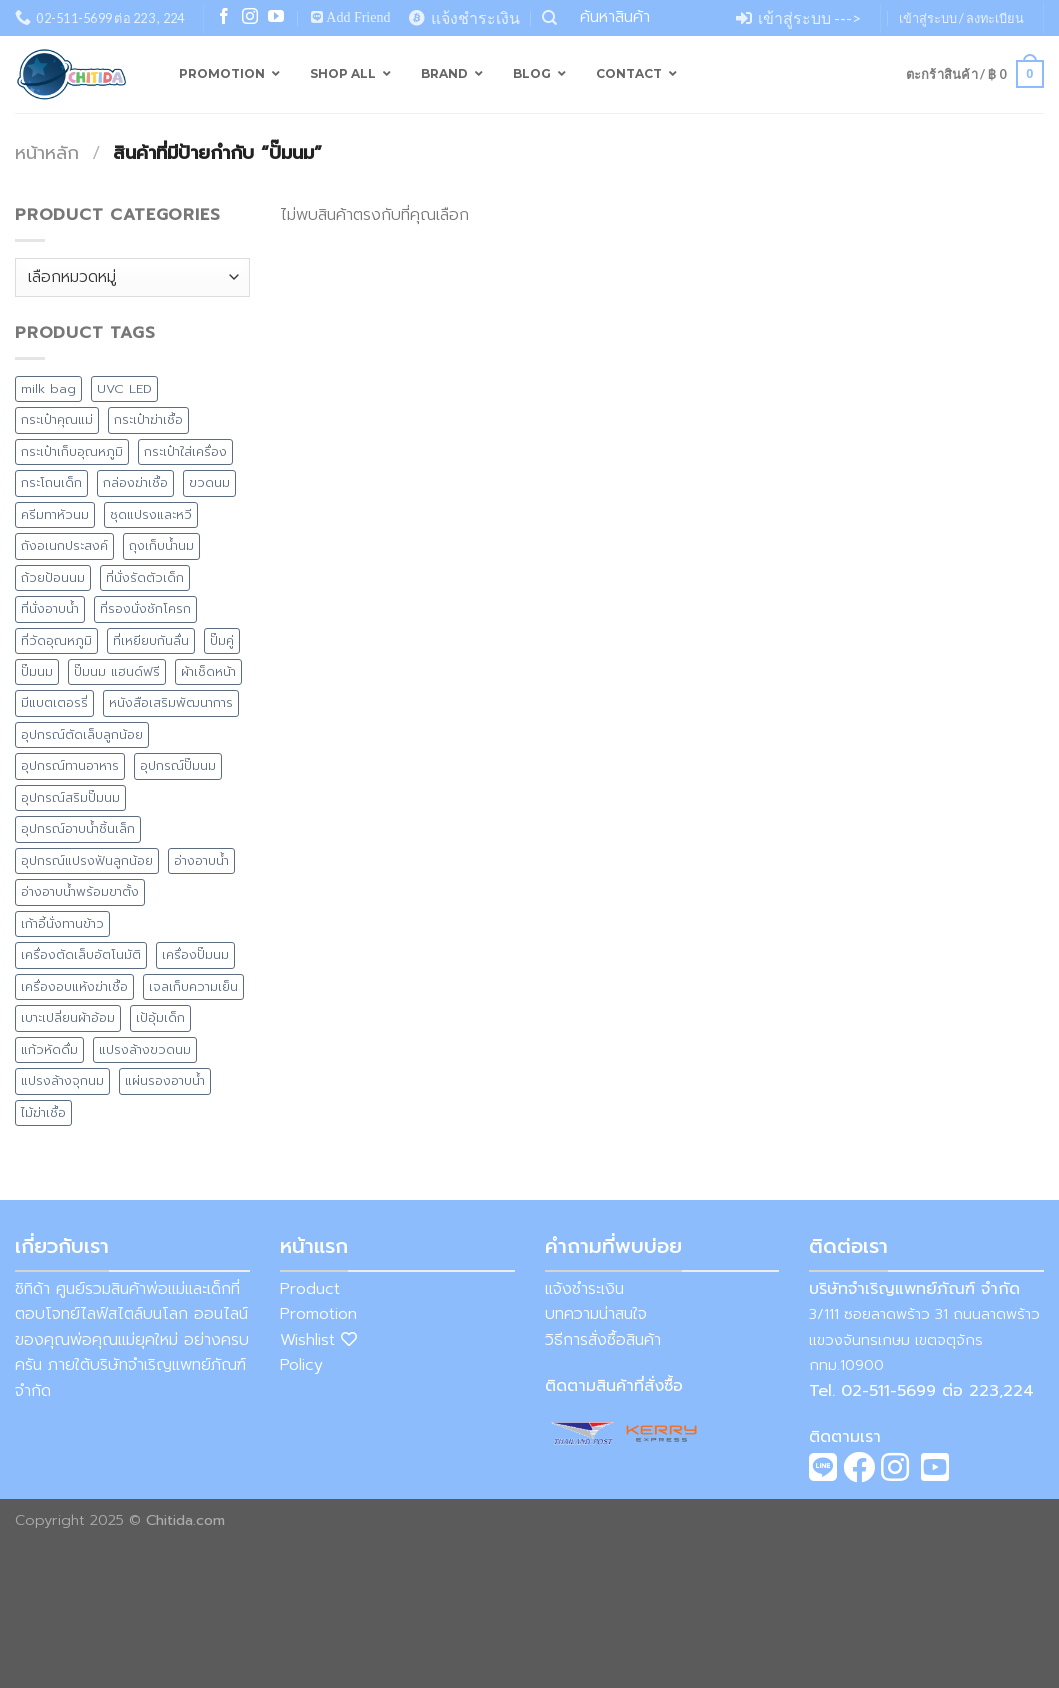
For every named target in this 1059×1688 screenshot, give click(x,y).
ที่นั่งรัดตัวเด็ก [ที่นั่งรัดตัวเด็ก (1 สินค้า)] (145, 577)
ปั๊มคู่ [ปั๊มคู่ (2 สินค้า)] (222, 640)
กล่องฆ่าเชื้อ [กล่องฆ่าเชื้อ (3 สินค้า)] (135, 482)
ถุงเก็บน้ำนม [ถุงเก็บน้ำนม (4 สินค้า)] (161, 545)
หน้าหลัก (47, 153)
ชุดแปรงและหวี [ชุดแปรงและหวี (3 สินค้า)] (151, 514)
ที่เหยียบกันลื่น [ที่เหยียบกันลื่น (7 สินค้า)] (151, 640)
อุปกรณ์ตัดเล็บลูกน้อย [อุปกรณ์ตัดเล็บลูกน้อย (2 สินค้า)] (82, 734)
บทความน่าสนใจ (596, 1314)
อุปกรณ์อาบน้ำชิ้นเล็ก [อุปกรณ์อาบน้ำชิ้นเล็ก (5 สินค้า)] (78, 828)
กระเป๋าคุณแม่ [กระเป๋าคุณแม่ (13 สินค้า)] (57, 419)
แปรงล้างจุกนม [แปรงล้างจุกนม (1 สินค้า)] (62, 1080)
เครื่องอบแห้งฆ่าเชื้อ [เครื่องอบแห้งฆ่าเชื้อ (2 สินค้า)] (74, 986)
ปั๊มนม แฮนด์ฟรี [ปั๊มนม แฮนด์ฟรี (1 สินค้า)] (117, 671)
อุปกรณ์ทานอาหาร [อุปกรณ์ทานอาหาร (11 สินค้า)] (70, 765)
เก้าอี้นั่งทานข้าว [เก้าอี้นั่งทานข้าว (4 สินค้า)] (62, 923)
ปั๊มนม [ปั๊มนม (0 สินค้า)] (37, 671)
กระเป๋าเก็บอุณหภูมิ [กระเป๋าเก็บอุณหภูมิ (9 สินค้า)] (72, 451)
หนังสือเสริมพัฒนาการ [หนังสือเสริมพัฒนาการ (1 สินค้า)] (171, 702)
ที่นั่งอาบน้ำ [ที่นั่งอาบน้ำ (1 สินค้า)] (50, 608)
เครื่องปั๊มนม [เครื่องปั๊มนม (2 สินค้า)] (195, 954)
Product (310, 1289)
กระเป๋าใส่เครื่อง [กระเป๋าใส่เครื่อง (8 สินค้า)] (185, 451)
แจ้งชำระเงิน (584, 1289)
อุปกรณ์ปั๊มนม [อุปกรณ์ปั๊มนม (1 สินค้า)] (178, 765)
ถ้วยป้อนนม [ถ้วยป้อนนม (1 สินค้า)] (53, 577)
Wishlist (318, 1340)
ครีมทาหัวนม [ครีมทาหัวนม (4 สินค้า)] (55, 514)
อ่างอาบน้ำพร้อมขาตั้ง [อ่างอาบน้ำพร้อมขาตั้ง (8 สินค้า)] (80, 891)
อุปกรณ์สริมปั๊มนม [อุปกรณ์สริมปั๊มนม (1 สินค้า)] (70, 797)
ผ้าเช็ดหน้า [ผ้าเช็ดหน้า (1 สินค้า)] (208, 671)
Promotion (318, 1314)
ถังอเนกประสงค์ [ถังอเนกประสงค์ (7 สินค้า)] (64, 545)
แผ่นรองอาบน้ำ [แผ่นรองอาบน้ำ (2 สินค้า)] (165, 1080)
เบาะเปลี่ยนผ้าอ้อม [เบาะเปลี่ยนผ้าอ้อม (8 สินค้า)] (68, 1017)
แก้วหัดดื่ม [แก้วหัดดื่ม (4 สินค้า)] (49, 1049)
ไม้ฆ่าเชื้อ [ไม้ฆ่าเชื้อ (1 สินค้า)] (43, 1112)
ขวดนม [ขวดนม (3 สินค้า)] (209, 482)
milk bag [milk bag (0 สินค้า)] (48, 388)
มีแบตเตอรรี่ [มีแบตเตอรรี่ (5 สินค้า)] (54, 702)
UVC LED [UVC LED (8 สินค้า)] (124, 388)
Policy (301, 1365)
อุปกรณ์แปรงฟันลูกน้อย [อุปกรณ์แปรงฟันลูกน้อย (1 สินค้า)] (87, 860)
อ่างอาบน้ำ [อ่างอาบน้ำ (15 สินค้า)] (201, 860)
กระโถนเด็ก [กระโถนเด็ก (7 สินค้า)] (51, 482)
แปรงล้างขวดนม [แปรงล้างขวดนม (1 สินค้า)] (145, 1049)
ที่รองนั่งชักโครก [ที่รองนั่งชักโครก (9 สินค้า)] (145, 608)
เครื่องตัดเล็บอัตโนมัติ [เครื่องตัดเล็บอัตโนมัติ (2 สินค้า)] (81, 954)
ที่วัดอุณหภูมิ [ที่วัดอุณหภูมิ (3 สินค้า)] (56, 640)
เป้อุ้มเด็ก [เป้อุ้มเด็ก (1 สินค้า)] (160, 1017)
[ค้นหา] (549, 18)
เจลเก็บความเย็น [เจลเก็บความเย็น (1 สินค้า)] (193, 986)
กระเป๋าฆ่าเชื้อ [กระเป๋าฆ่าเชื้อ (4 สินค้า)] (148, 419)
